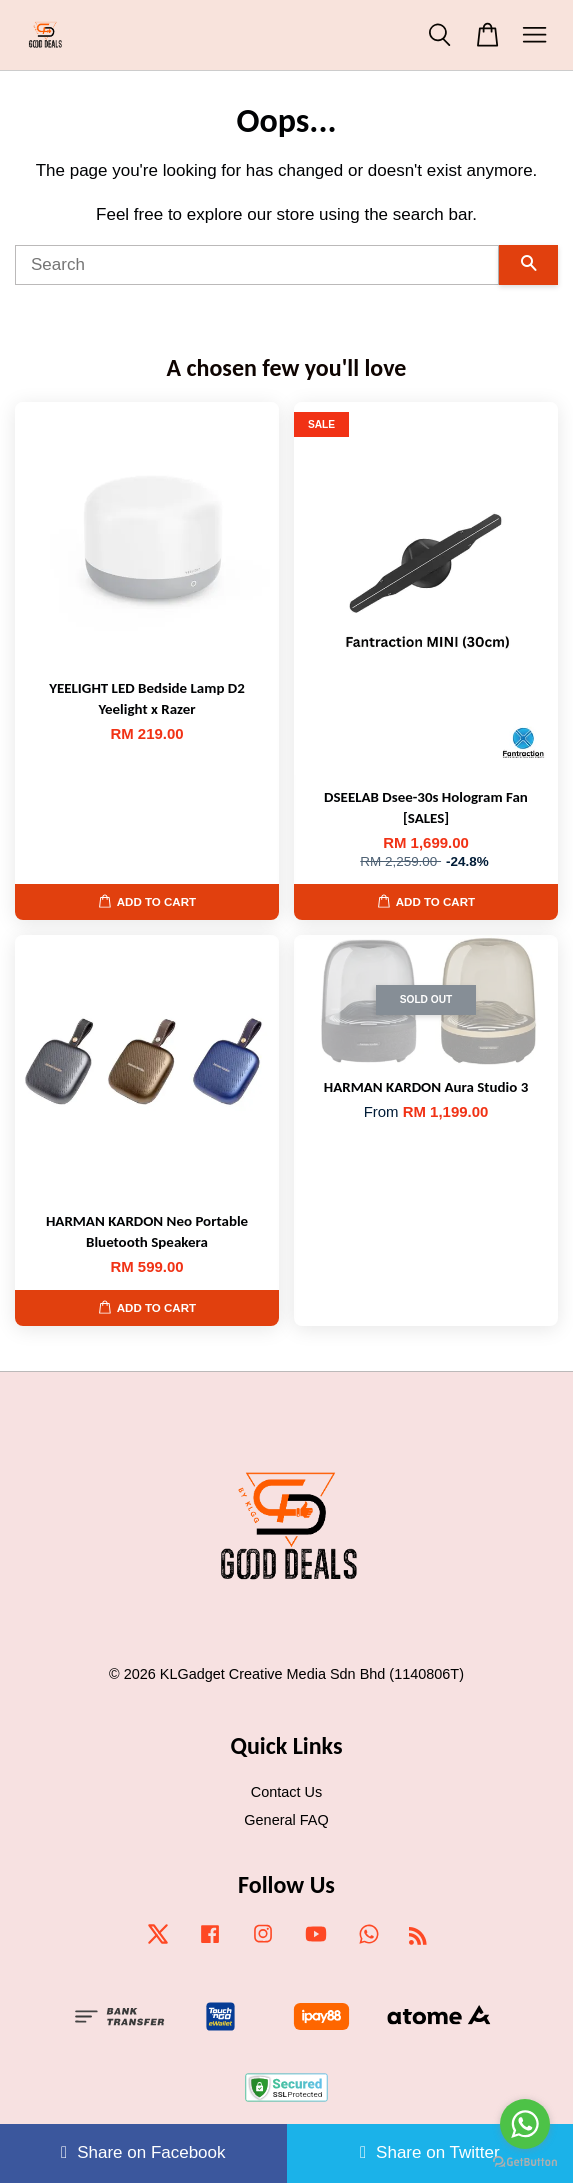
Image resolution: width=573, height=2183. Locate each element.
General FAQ (286, 1820)
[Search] (257, 265)
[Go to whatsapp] (525, 2124)
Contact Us (286, 1792)
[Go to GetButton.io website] (525, 2162)
